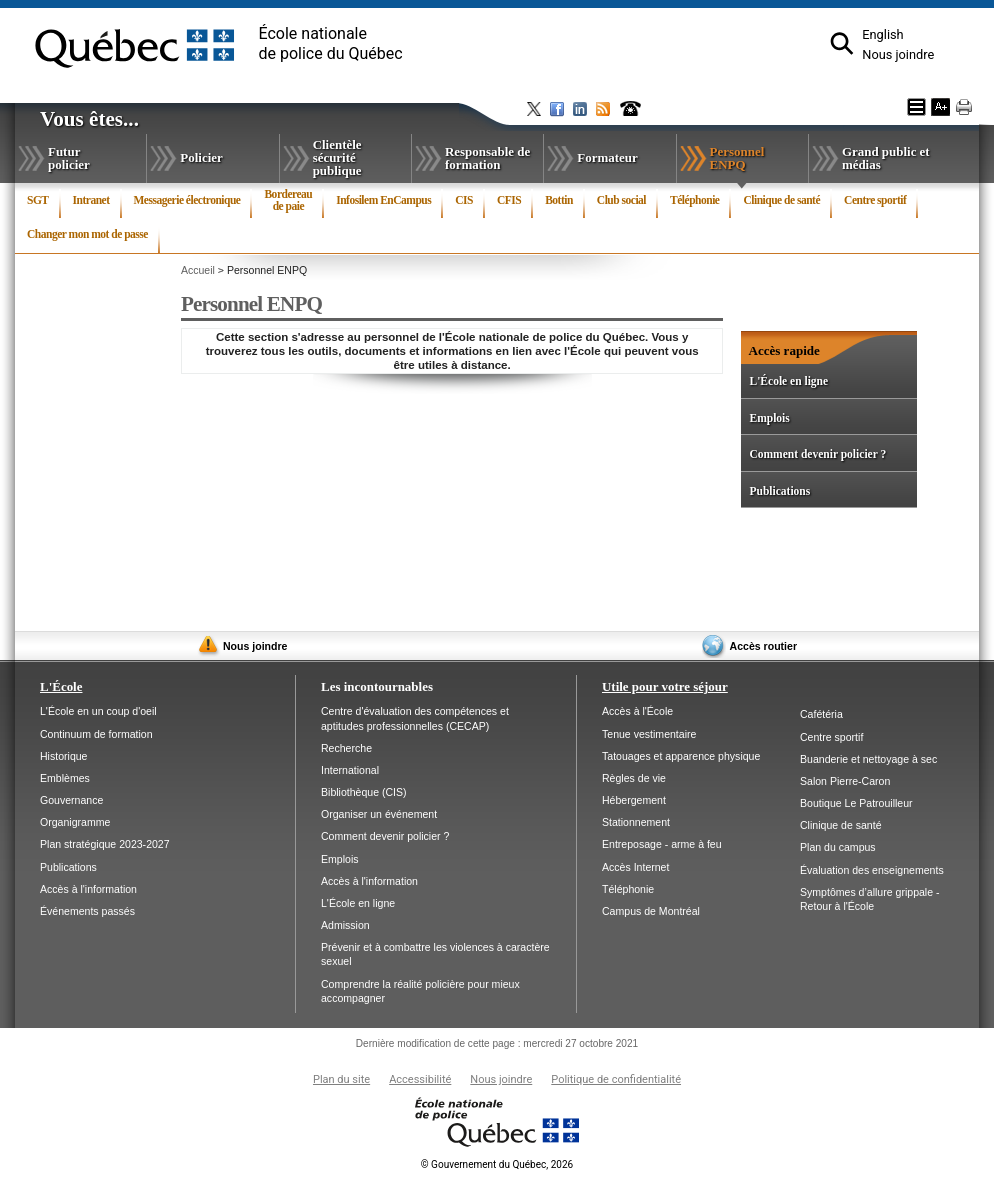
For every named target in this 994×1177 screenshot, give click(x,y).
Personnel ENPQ (753, 161)
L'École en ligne (788, 381)
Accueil (198, 270)
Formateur (607, 157)
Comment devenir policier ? (817, 454)
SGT (38, 200)
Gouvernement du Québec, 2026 (497, 1164)
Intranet (91, 200)
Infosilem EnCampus (383, 200)
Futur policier (69, 158)
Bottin (559, 200)
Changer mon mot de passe (87, 234)
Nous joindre (898, 54)
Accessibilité (420, 1079)
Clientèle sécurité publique (337, 157)
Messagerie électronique (187, 200)
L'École (61, 686)
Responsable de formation (487, 158)
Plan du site (341, 1079)
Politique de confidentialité (616, 1079)
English (882, 34)
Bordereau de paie (288, 200)
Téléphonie (694, 200)
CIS (464, 200)
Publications (779, 491)
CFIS (509, 200)
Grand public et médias (886, 158)
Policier (201, 157)
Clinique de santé (781, 200)
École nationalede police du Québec (331, 43)
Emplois (769, 418)
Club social (621, 200)
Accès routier (763, 646)
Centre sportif (875, 200)
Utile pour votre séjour (665, 686)
